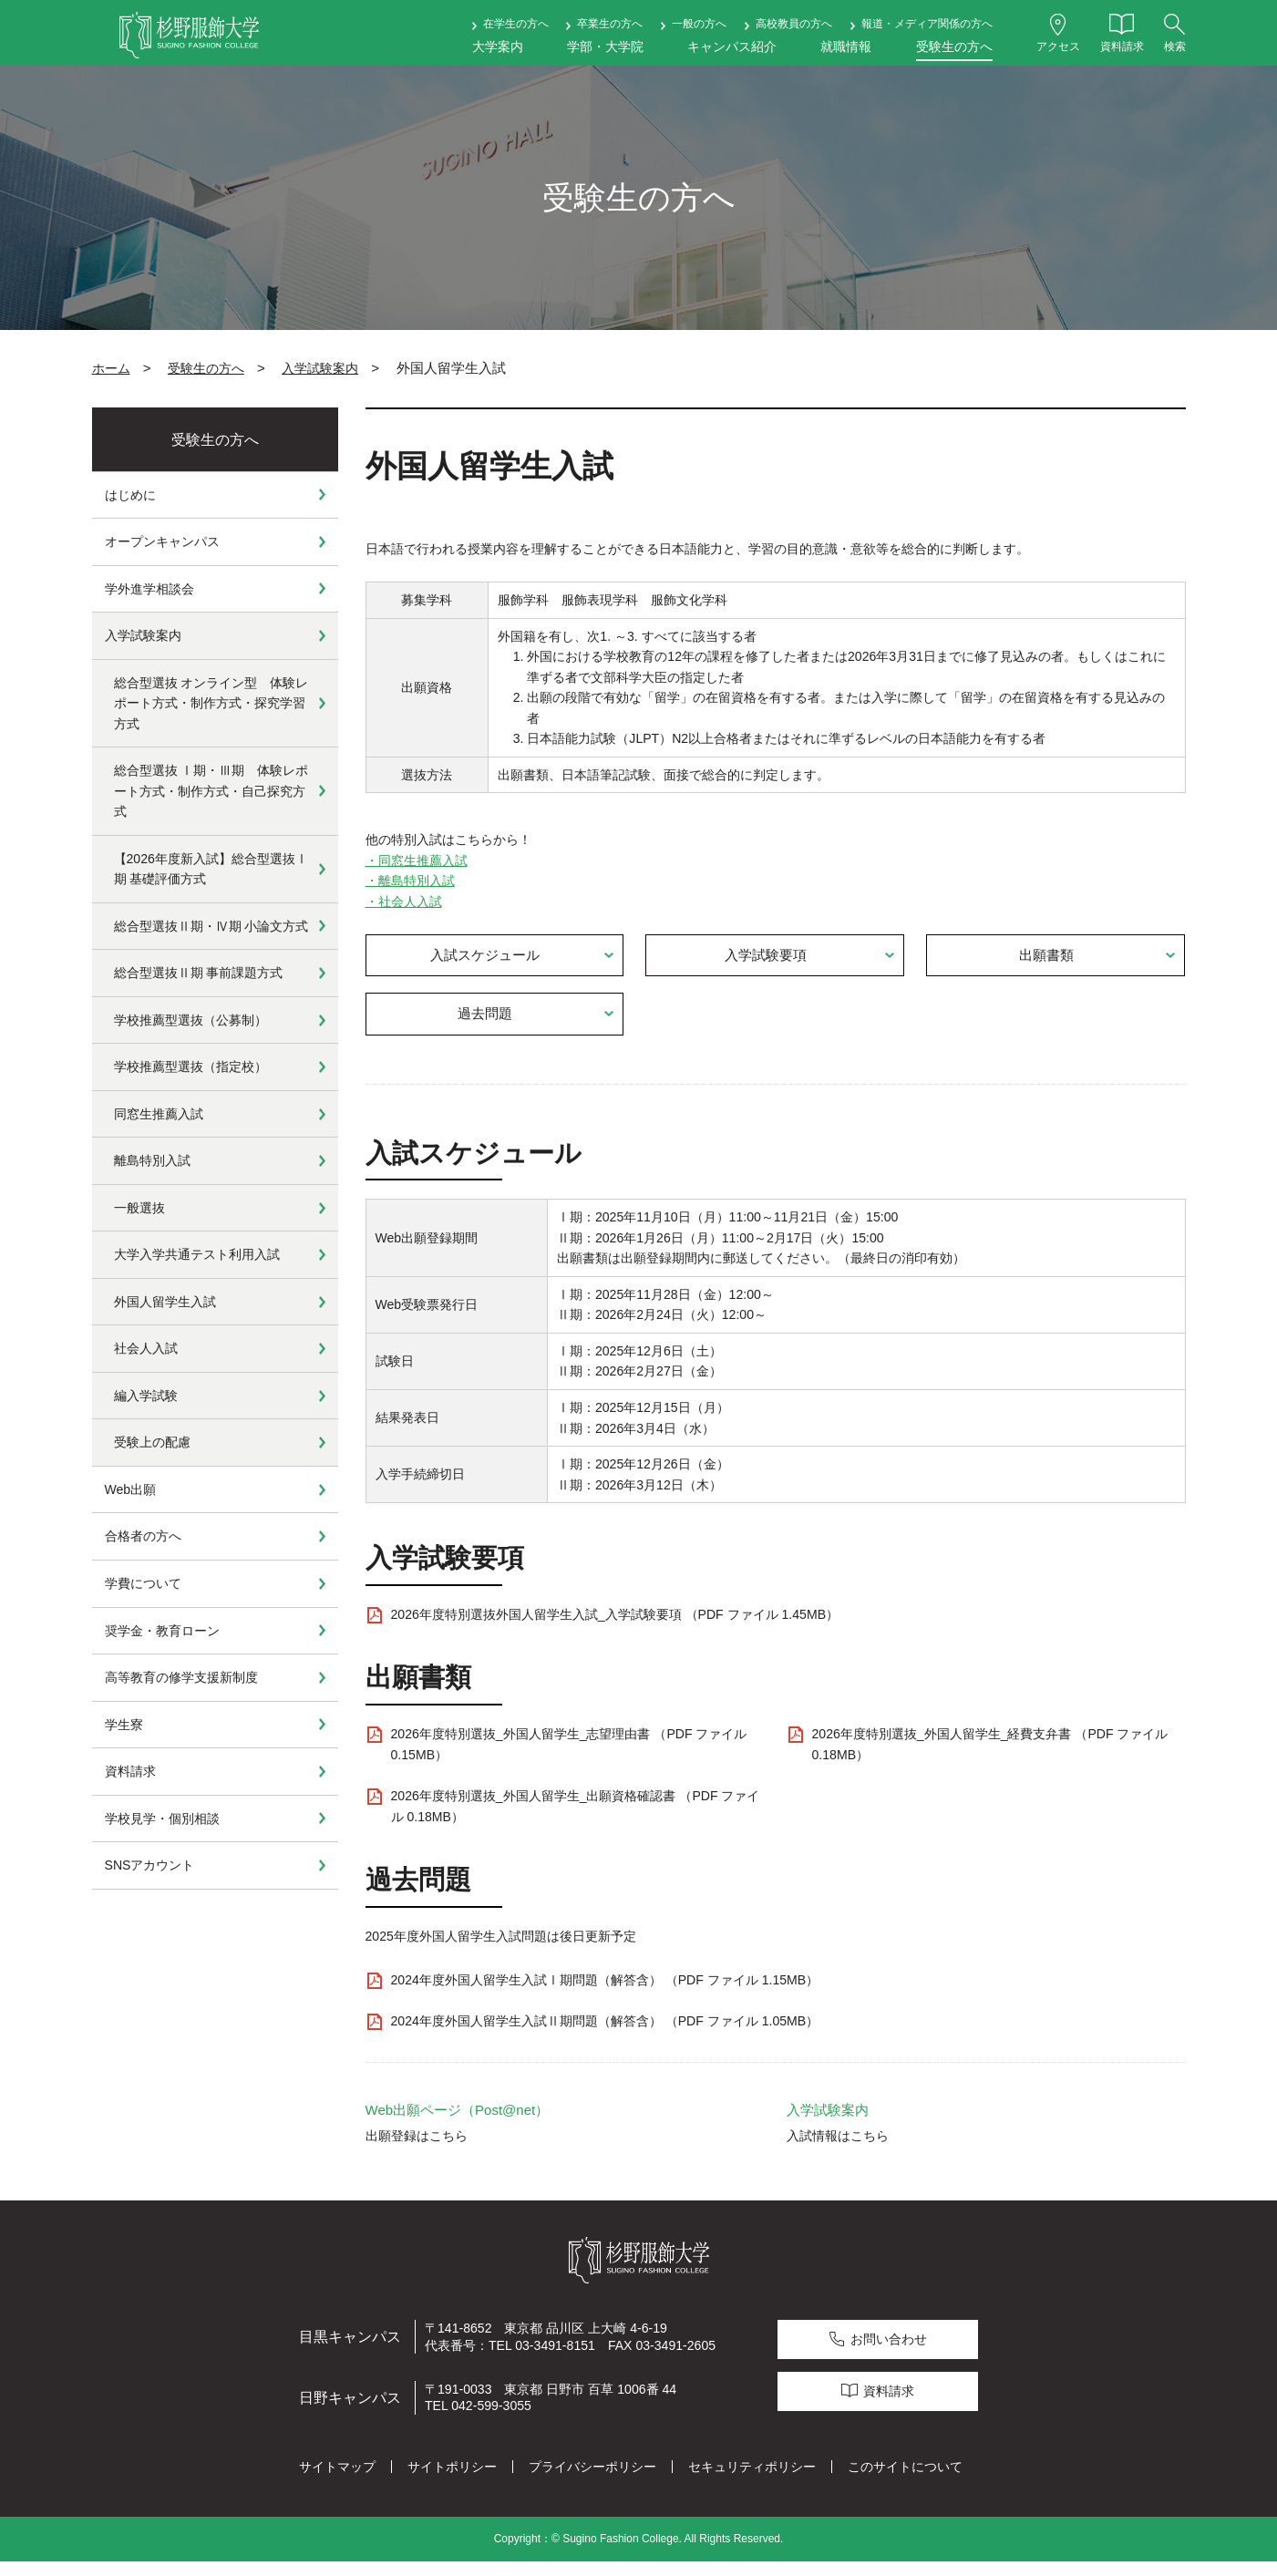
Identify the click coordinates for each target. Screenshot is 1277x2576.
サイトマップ (337, 2481)
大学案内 (497, 46)
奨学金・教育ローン (162, 1630)
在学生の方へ (516, 23)
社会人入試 (146, 1348)
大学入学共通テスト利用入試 (197, 1254)
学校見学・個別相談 (162, 1818)
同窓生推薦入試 (158, 1114)
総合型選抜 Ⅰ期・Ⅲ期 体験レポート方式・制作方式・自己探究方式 (211, 791)
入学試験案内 (320, 368)
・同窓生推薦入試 (417, 860)
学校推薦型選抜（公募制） (190, 1020)
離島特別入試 (152, 1160)
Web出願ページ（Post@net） (458, 2124)
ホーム (111, 368)
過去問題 (485, 1024)
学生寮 (124, 1724)
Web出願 (131, 1489)
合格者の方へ (143, 1536)
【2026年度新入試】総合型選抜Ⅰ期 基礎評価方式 (211, 869)
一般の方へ (699, 23)
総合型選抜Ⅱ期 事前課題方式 (198, 972)
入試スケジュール (486, 958)
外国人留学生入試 (165, 1301)
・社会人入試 (404, 901)
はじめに (130, 495)
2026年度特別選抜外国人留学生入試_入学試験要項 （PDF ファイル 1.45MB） (615, 1629)
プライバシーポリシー (592, 2481)
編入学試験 (146, 1395)
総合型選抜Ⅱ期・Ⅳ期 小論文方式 (211, 926)
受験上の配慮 (152, 1442)
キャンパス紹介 (732, 46)
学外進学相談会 (149, 589)
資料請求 (130, 1771)
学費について (143, 1583)
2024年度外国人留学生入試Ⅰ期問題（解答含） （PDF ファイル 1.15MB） (605, 1994)
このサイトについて (905, 2481)
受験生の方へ (954, 46)
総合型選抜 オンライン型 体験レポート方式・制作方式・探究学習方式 (211, 703)
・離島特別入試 (410, 880)
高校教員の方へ (794, 23)
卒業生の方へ (610, 23)
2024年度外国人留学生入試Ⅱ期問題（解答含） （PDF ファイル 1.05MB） (605, 2035)
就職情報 (845, 46)
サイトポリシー (452, 2481)
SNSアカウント (150, 1865)
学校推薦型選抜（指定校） (190, 1066)
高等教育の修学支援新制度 (181, 1677)
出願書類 (1047, 958)
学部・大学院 (605, 46)
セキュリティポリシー (752, 2481)
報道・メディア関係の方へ (927, 23)
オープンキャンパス (162, 541)
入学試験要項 (767, 958)
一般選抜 (139, 1207)
